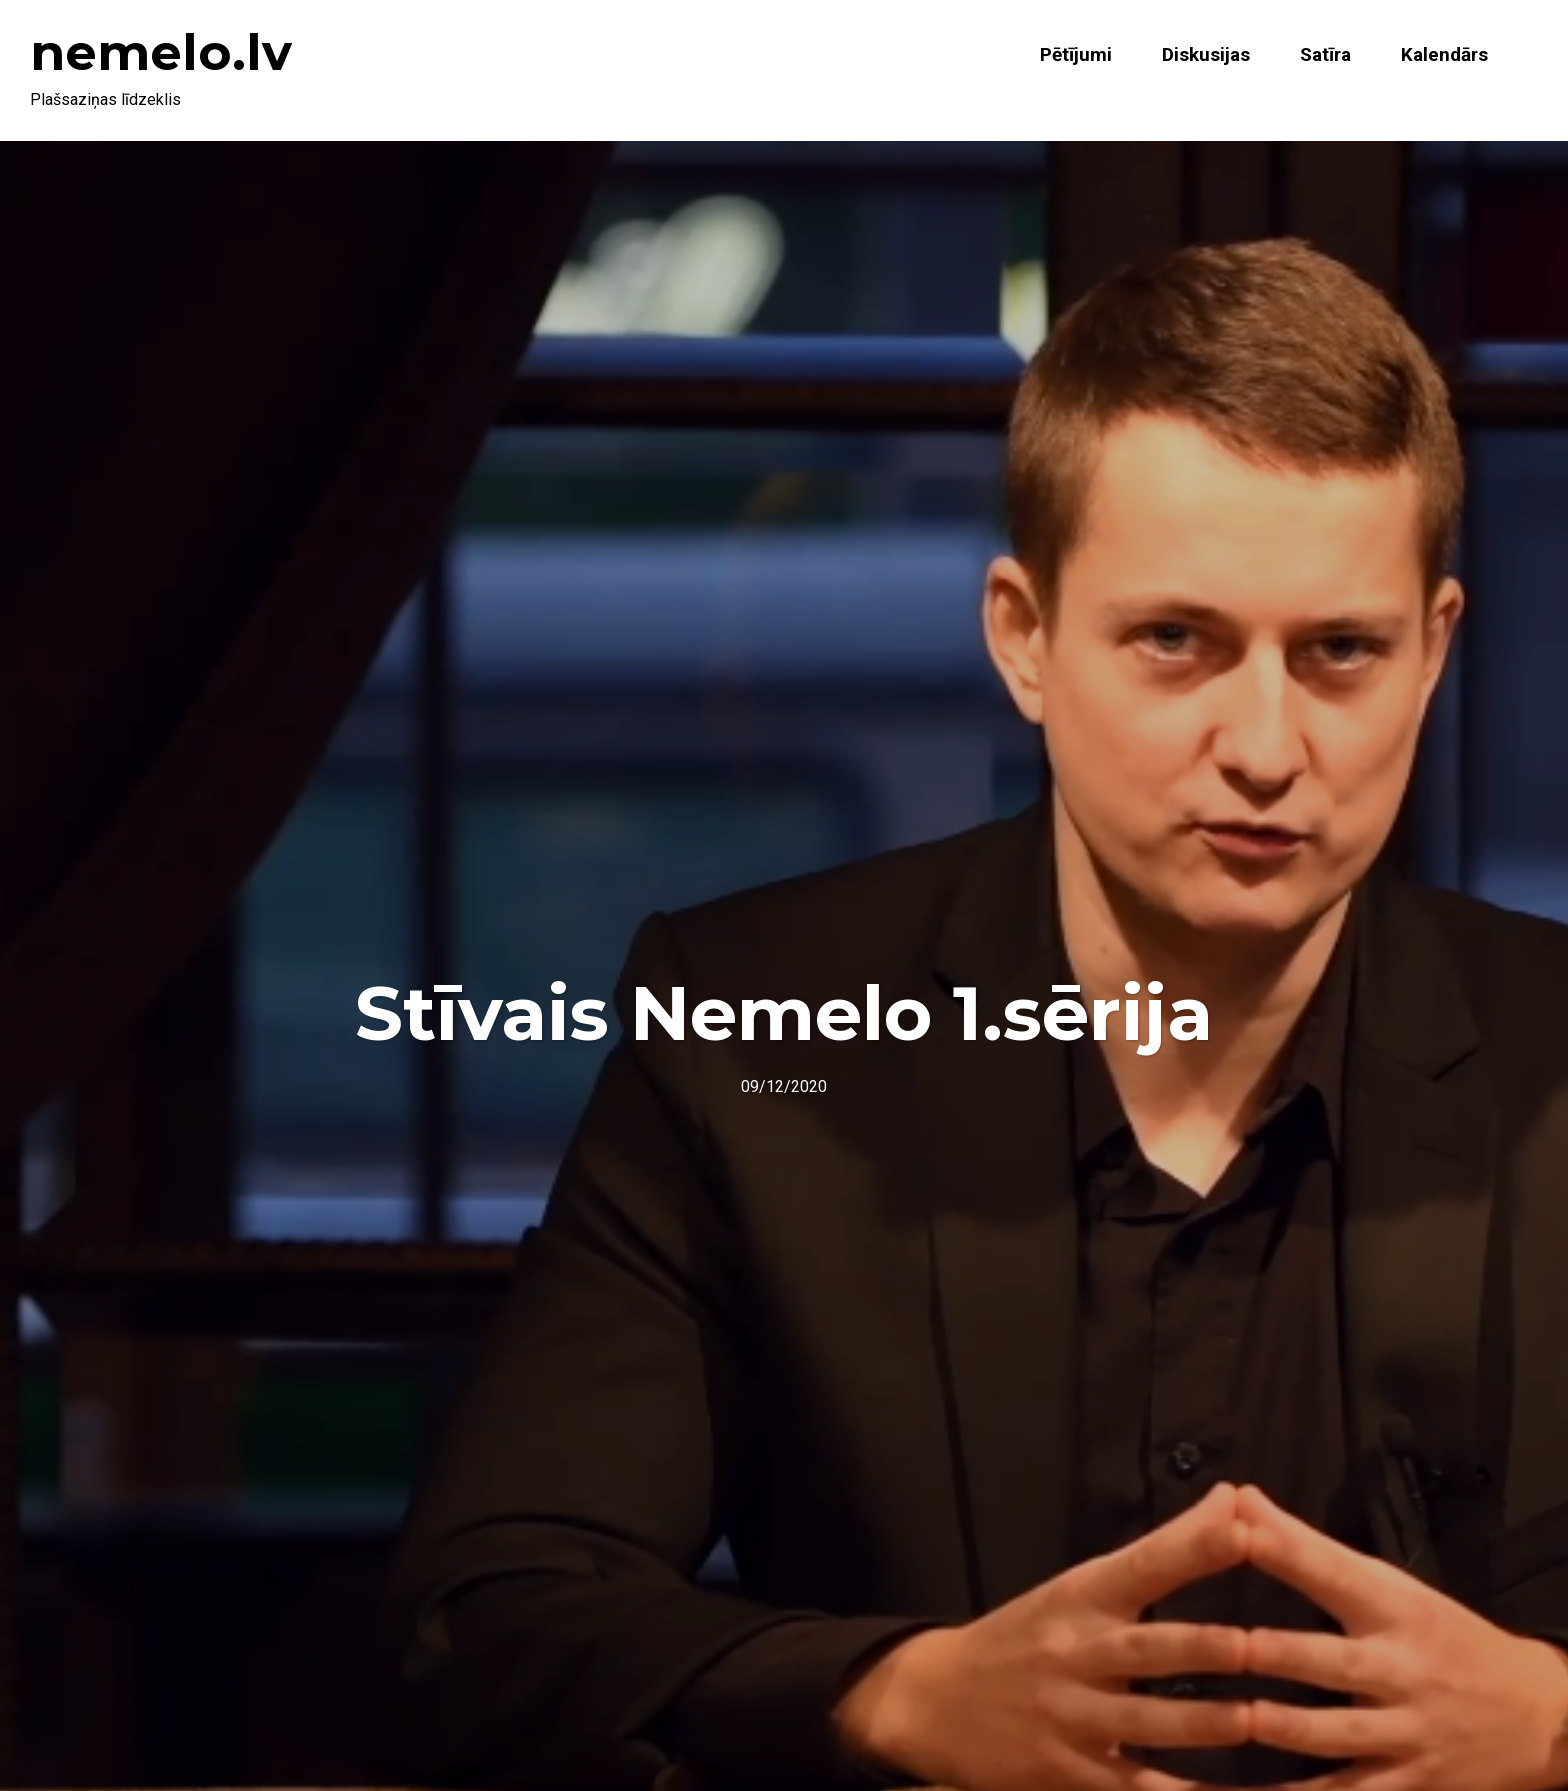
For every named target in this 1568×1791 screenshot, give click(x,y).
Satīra (1325, 54)
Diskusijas (1206, 54)
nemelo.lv (161, 52)
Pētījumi (1076, 54)
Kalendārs (1444, 54)
